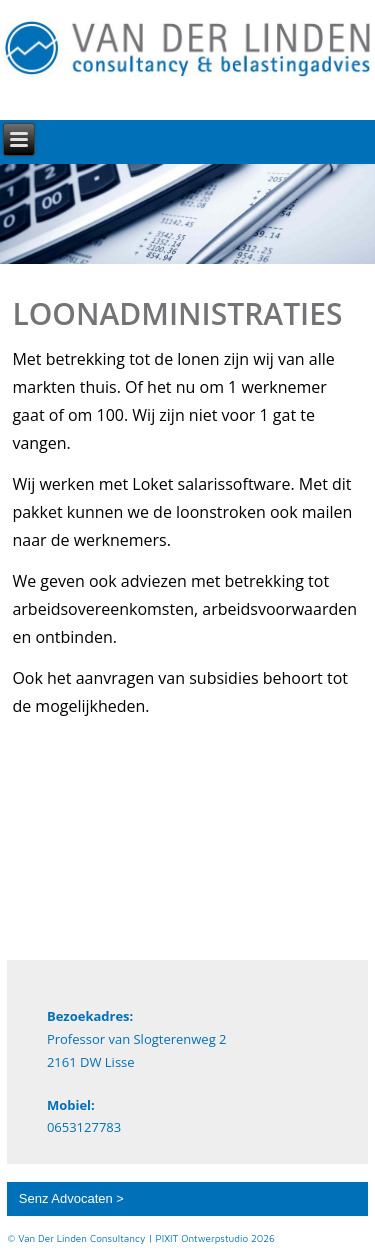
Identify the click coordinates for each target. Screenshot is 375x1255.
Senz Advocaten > (71, 1198)
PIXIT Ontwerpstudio (202, 1238)
